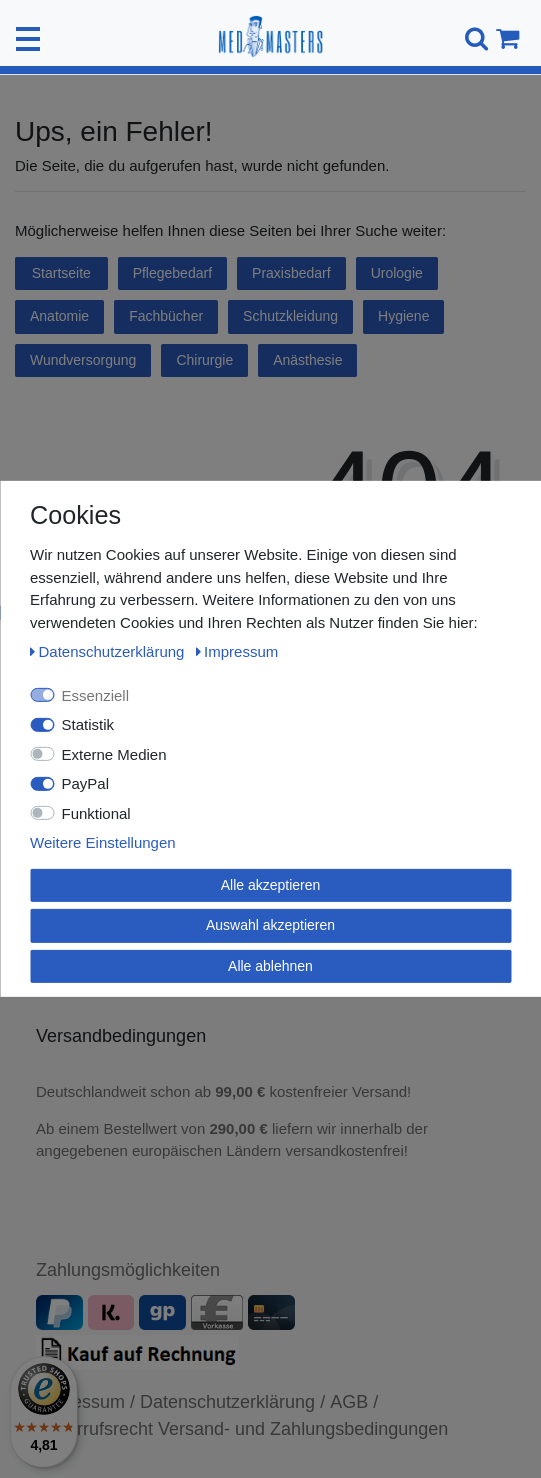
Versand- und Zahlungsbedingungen (303, 1429)
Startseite (61, 273)
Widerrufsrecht (94, 1429)
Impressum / (85, 1402)
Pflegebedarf (172, 273)
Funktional (96, 812)
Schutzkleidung (290, 316)
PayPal (86, 783)
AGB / (354, 1402)
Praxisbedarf (291, 273)
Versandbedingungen (123, 1036)
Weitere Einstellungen (103, 842)
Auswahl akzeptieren (270, 925)
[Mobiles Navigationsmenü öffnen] (28, 39)
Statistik (88, 724)
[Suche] (473, 38)
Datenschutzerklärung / (232, 1402)
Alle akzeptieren (271, 884)
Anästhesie (307, 360)
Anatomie (59, 316)
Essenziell (96, 694)
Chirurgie (204, 360)
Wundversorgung (83, 360)
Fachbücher (166, 316)
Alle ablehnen (270, 965)
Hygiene (403, 316)
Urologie (397, 273)
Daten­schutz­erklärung (109, 651)
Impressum (237, 651)
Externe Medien (114, 753)
